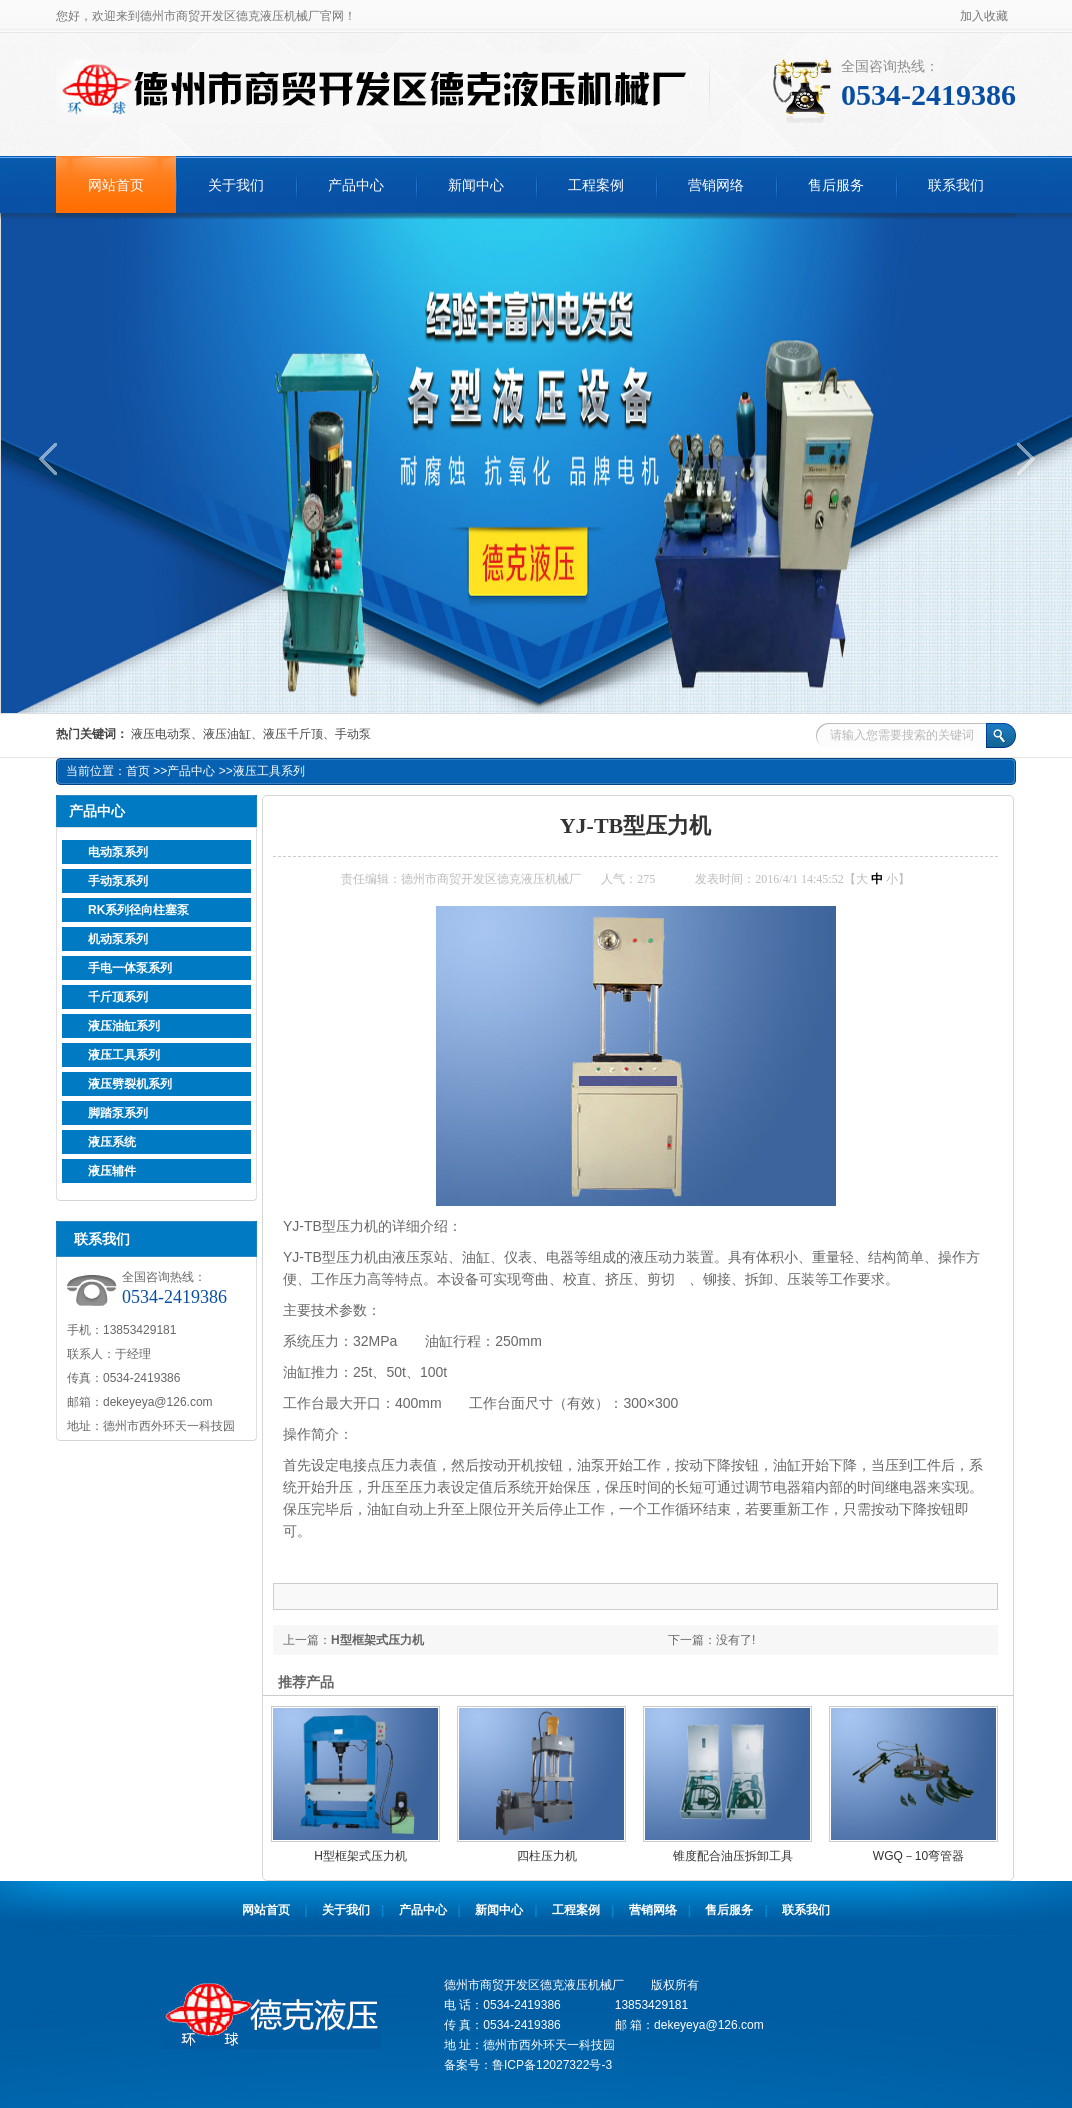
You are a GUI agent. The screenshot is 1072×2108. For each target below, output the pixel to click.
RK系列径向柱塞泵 (138, 910)
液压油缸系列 (124, 1026)
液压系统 (112, 1142)
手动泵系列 (118, 881)
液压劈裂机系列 (130, 1084)
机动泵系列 (118, 939)
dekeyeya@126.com (158, 1402)
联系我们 (956, 185)
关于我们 (236, 185)
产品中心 (356, 185)
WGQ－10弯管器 (918, 1856)
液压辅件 (112, 1171)
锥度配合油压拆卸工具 (733, 1856)
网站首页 (116, 185)
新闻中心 (476, 185)
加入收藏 (984, 16)
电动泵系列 (118, 852)
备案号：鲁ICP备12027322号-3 (528, 2065)
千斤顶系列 (118, 997)
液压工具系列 (269, 771)
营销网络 (716, 185)
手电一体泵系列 (130, 968)
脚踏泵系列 (118, 1113)
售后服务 (836, 185)
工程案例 (596, 185)
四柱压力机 (547, 1856)
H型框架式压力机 (377, 1640)
